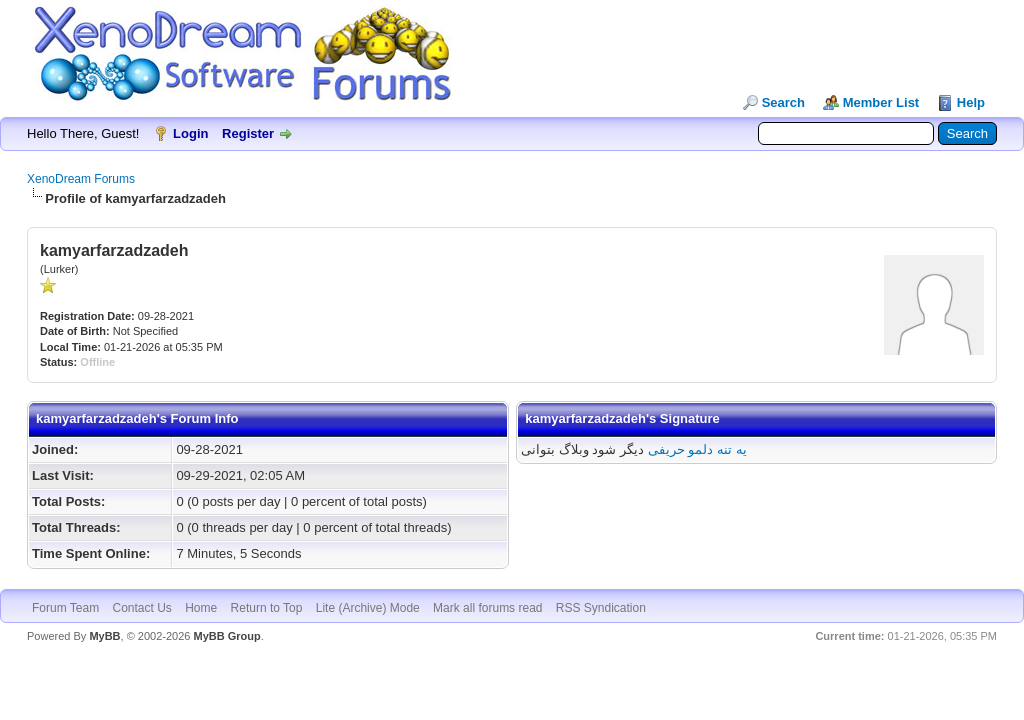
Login (190, 133)
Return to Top (267, 608)
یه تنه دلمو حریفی (697, 449)
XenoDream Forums (81, 179)
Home (201, 608)
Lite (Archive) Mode (368, 608)
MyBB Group (226, 636)
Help (971, 102)
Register (248, 133)
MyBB (104, 636)
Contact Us (141, 608)
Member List (881, 102)
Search (783, 102)
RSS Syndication (601, 608)
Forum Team (65, 608)
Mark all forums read (487, 608)
